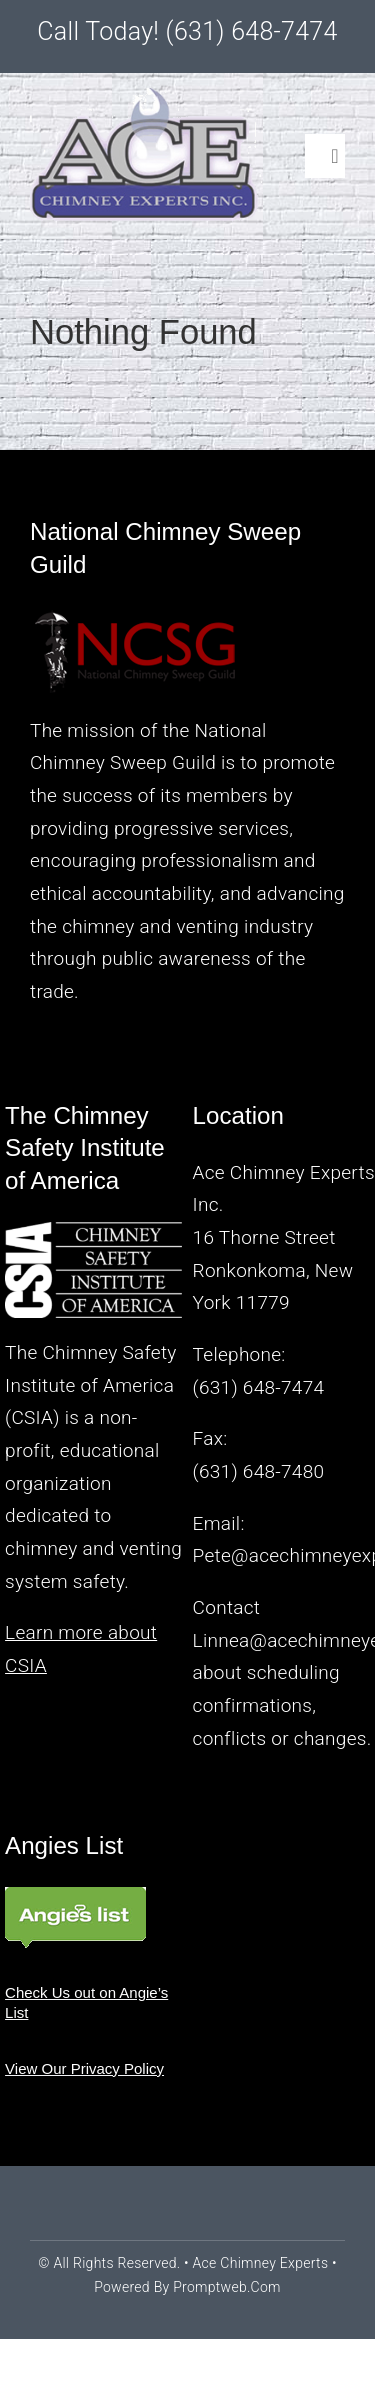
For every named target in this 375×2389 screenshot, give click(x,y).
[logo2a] (146, 97)
